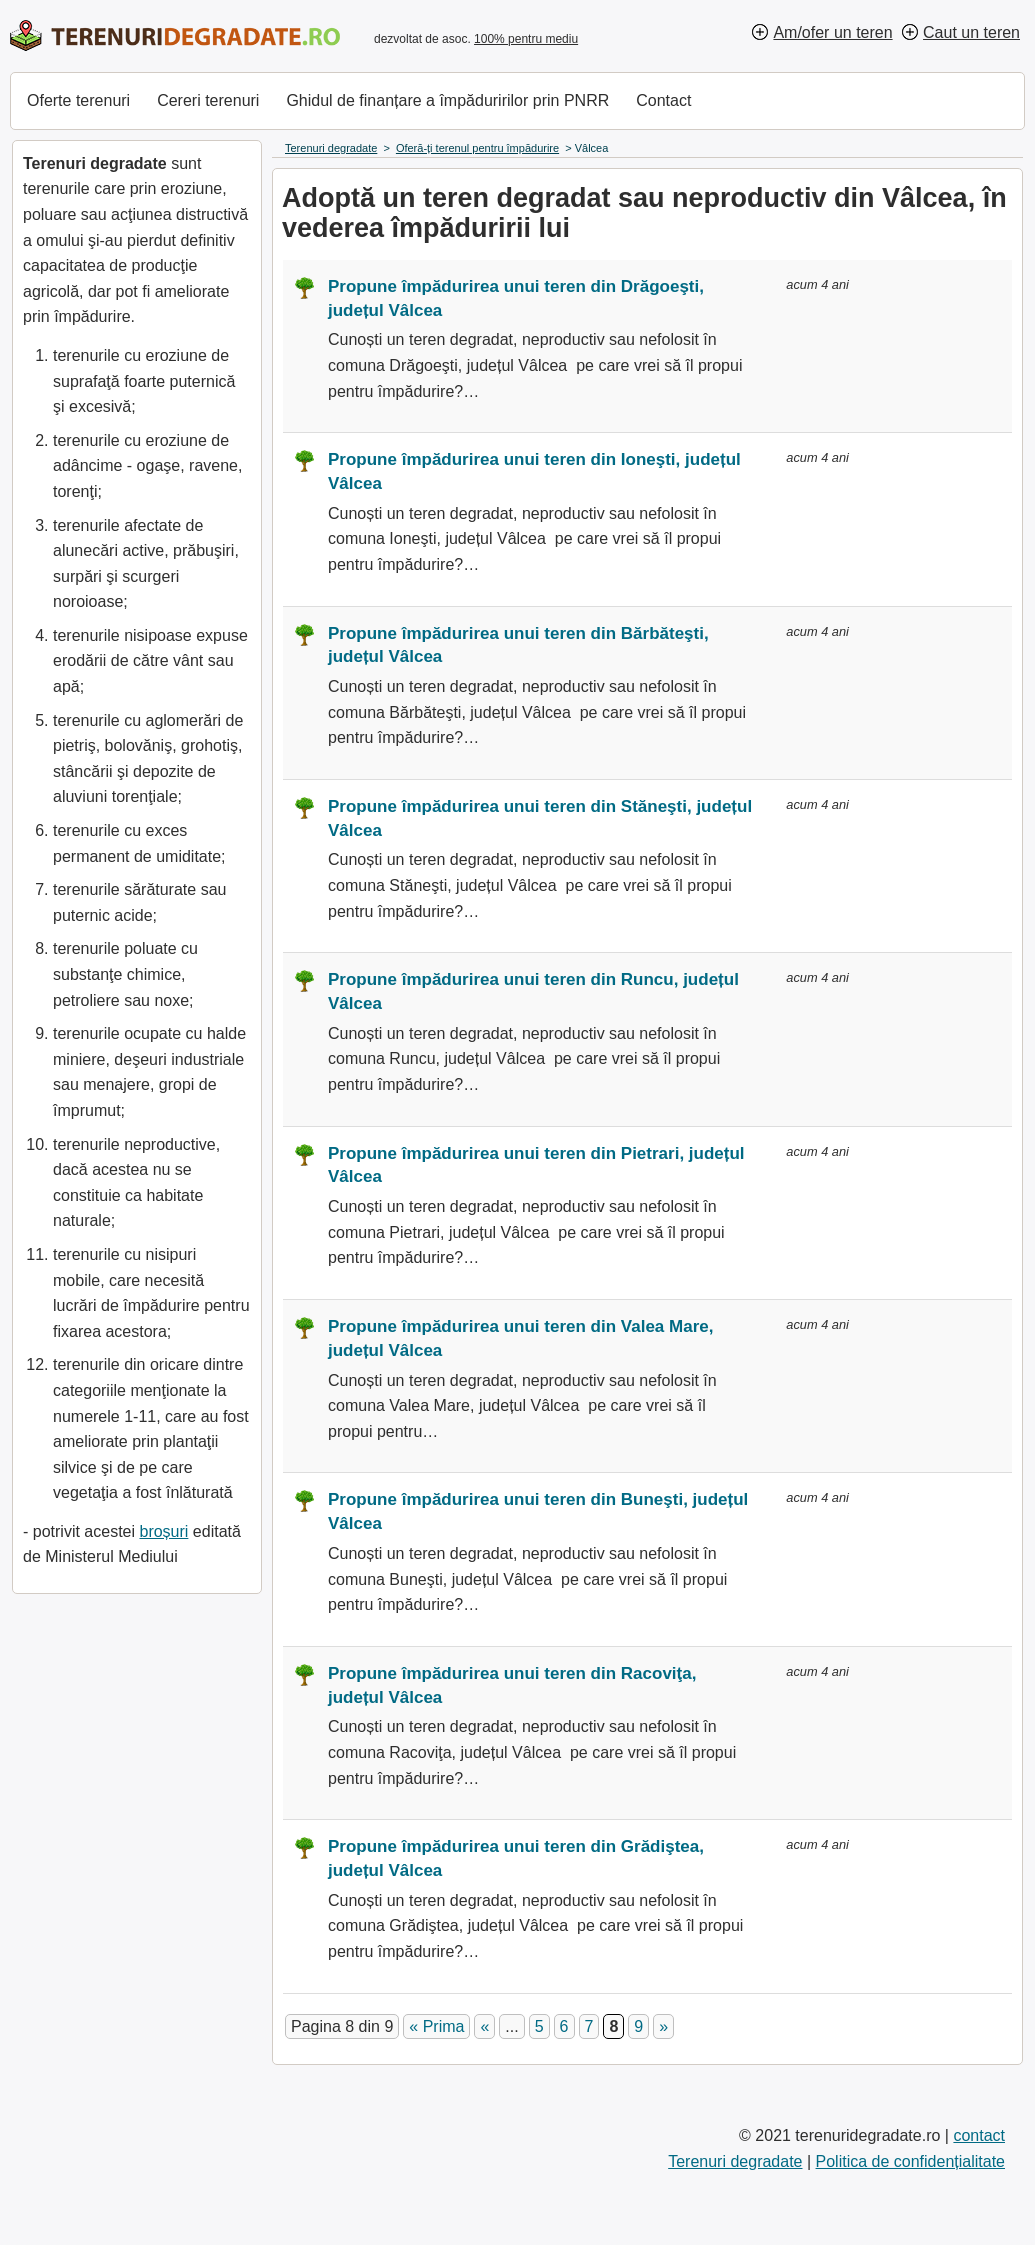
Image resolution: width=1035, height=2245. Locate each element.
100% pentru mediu (526, 39)
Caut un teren (971, 32)
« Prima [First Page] (436, 2026)
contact (979, 2135)
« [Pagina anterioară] (484, 2026)
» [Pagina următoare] (663, 2026)
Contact (663, 100)
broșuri (163, 1531)
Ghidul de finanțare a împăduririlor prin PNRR (447, 100)
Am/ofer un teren (832, 32)
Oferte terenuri (78, 100)
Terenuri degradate (735, 2161)
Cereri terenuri (208, 100)
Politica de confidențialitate (910, 2161)
